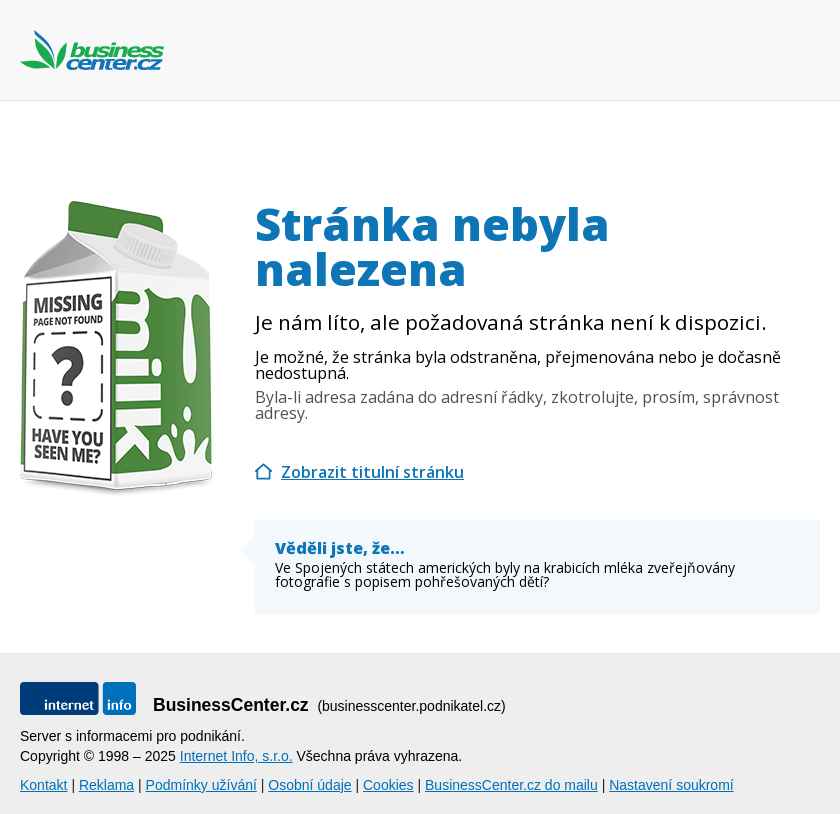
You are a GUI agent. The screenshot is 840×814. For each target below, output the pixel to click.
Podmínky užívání (201, 785)
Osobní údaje (309, 785)
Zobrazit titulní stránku (372, 472)
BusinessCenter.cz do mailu (511, 785)
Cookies (388, 785)
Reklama (106, 785)
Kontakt (43, 785)
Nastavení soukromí (671, 785)
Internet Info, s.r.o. (236, 756)
